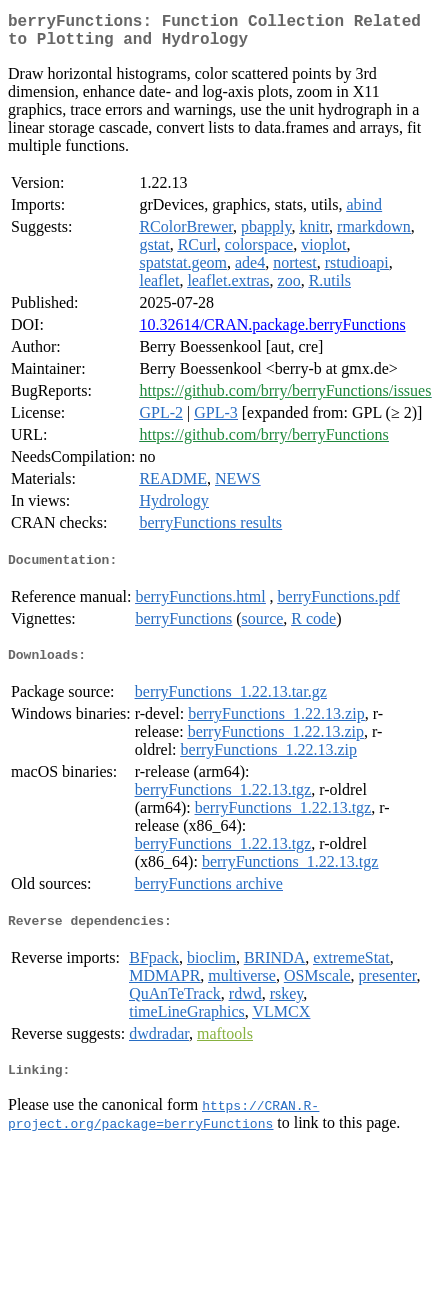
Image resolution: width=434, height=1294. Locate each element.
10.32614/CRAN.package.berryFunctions (272, 332)
